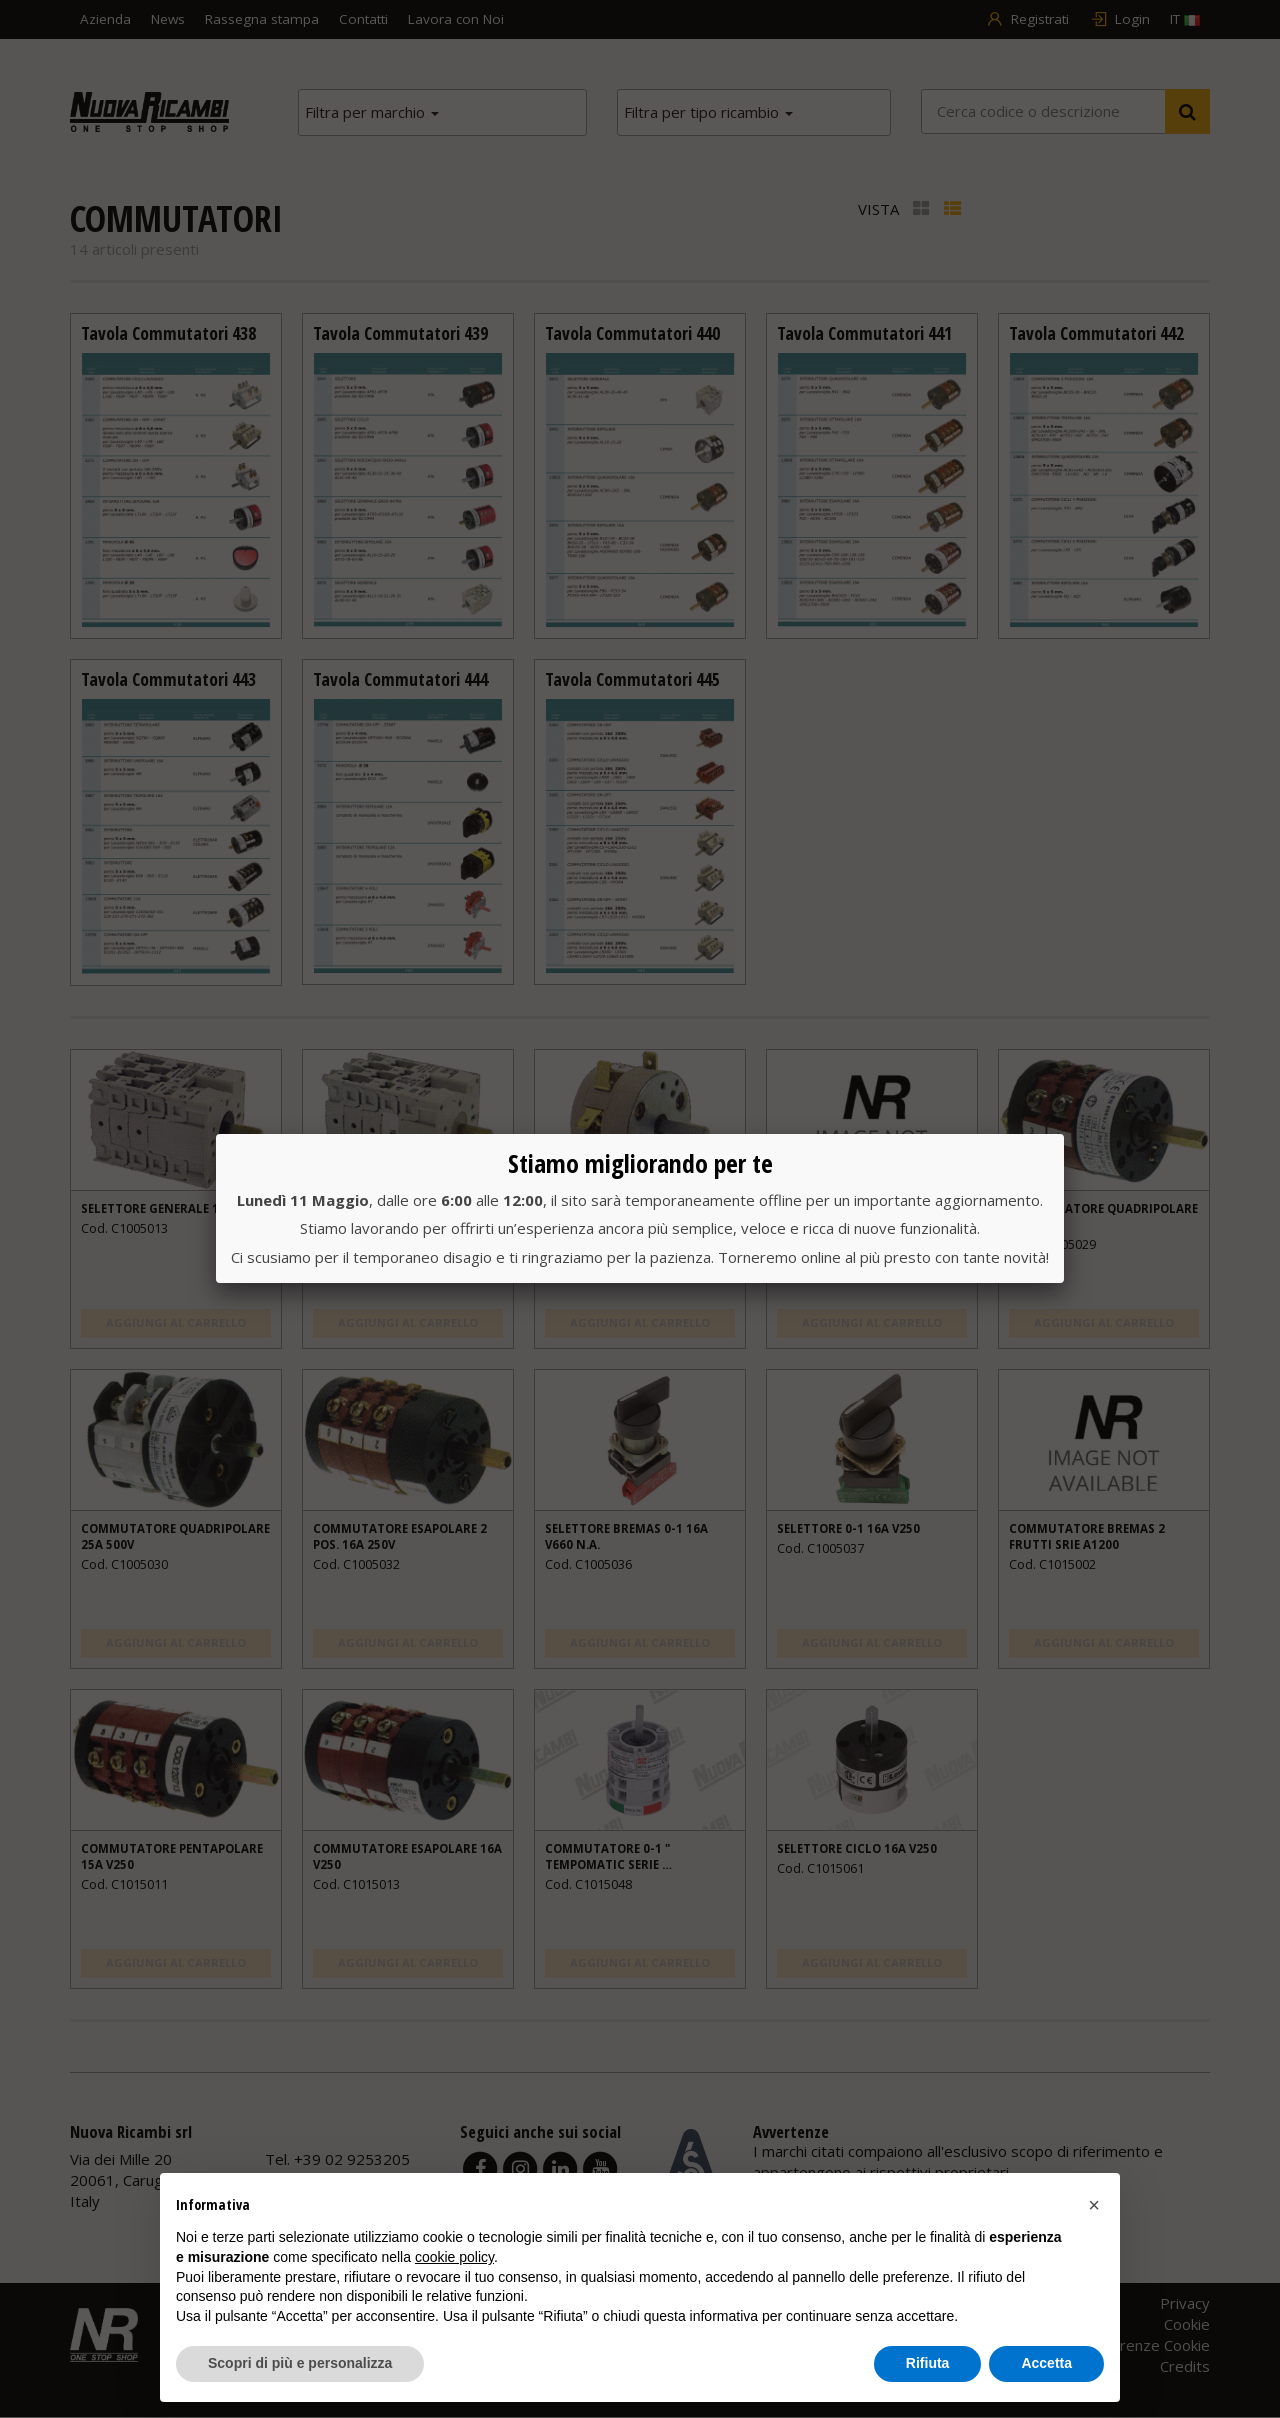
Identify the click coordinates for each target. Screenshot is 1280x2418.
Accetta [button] (1046, 2363)
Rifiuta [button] (928, 2363)
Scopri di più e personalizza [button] (300, 2363)
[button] (1094, 2205)
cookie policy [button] (454, 2257)
